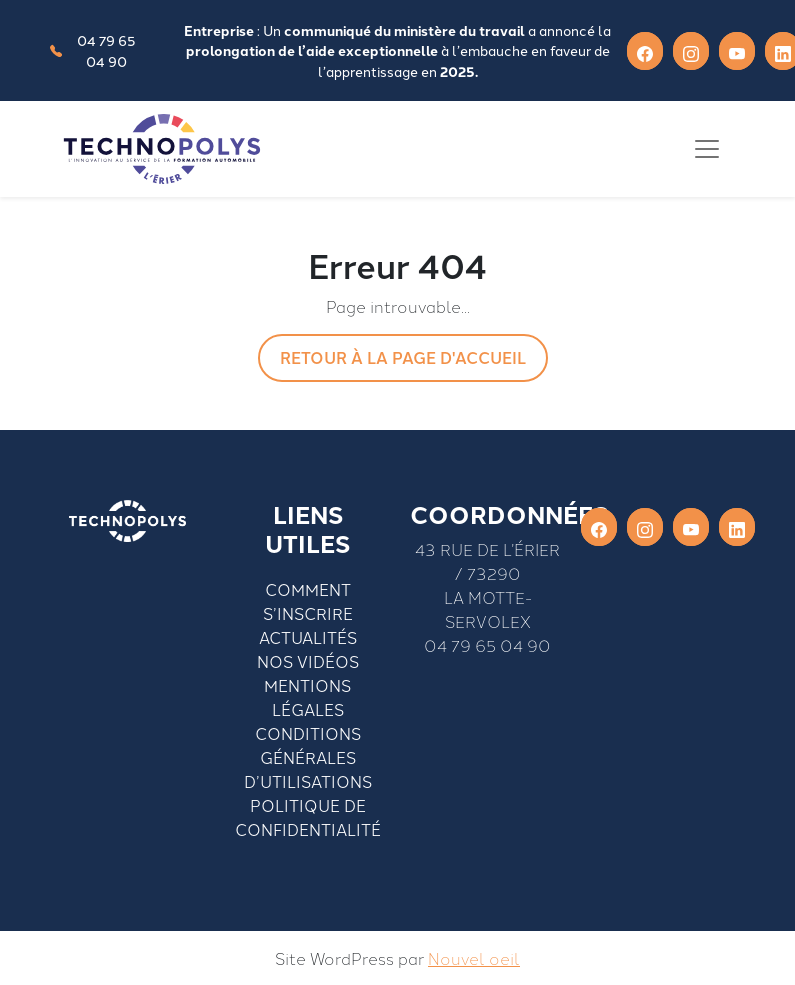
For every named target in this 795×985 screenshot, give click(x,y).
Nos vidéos (308, 661)
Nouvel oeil (474, 958)
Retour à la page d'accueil (403, 357)
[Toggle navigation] (707, 149)
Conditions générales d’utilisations (308, 757)
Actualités (308, 637)
